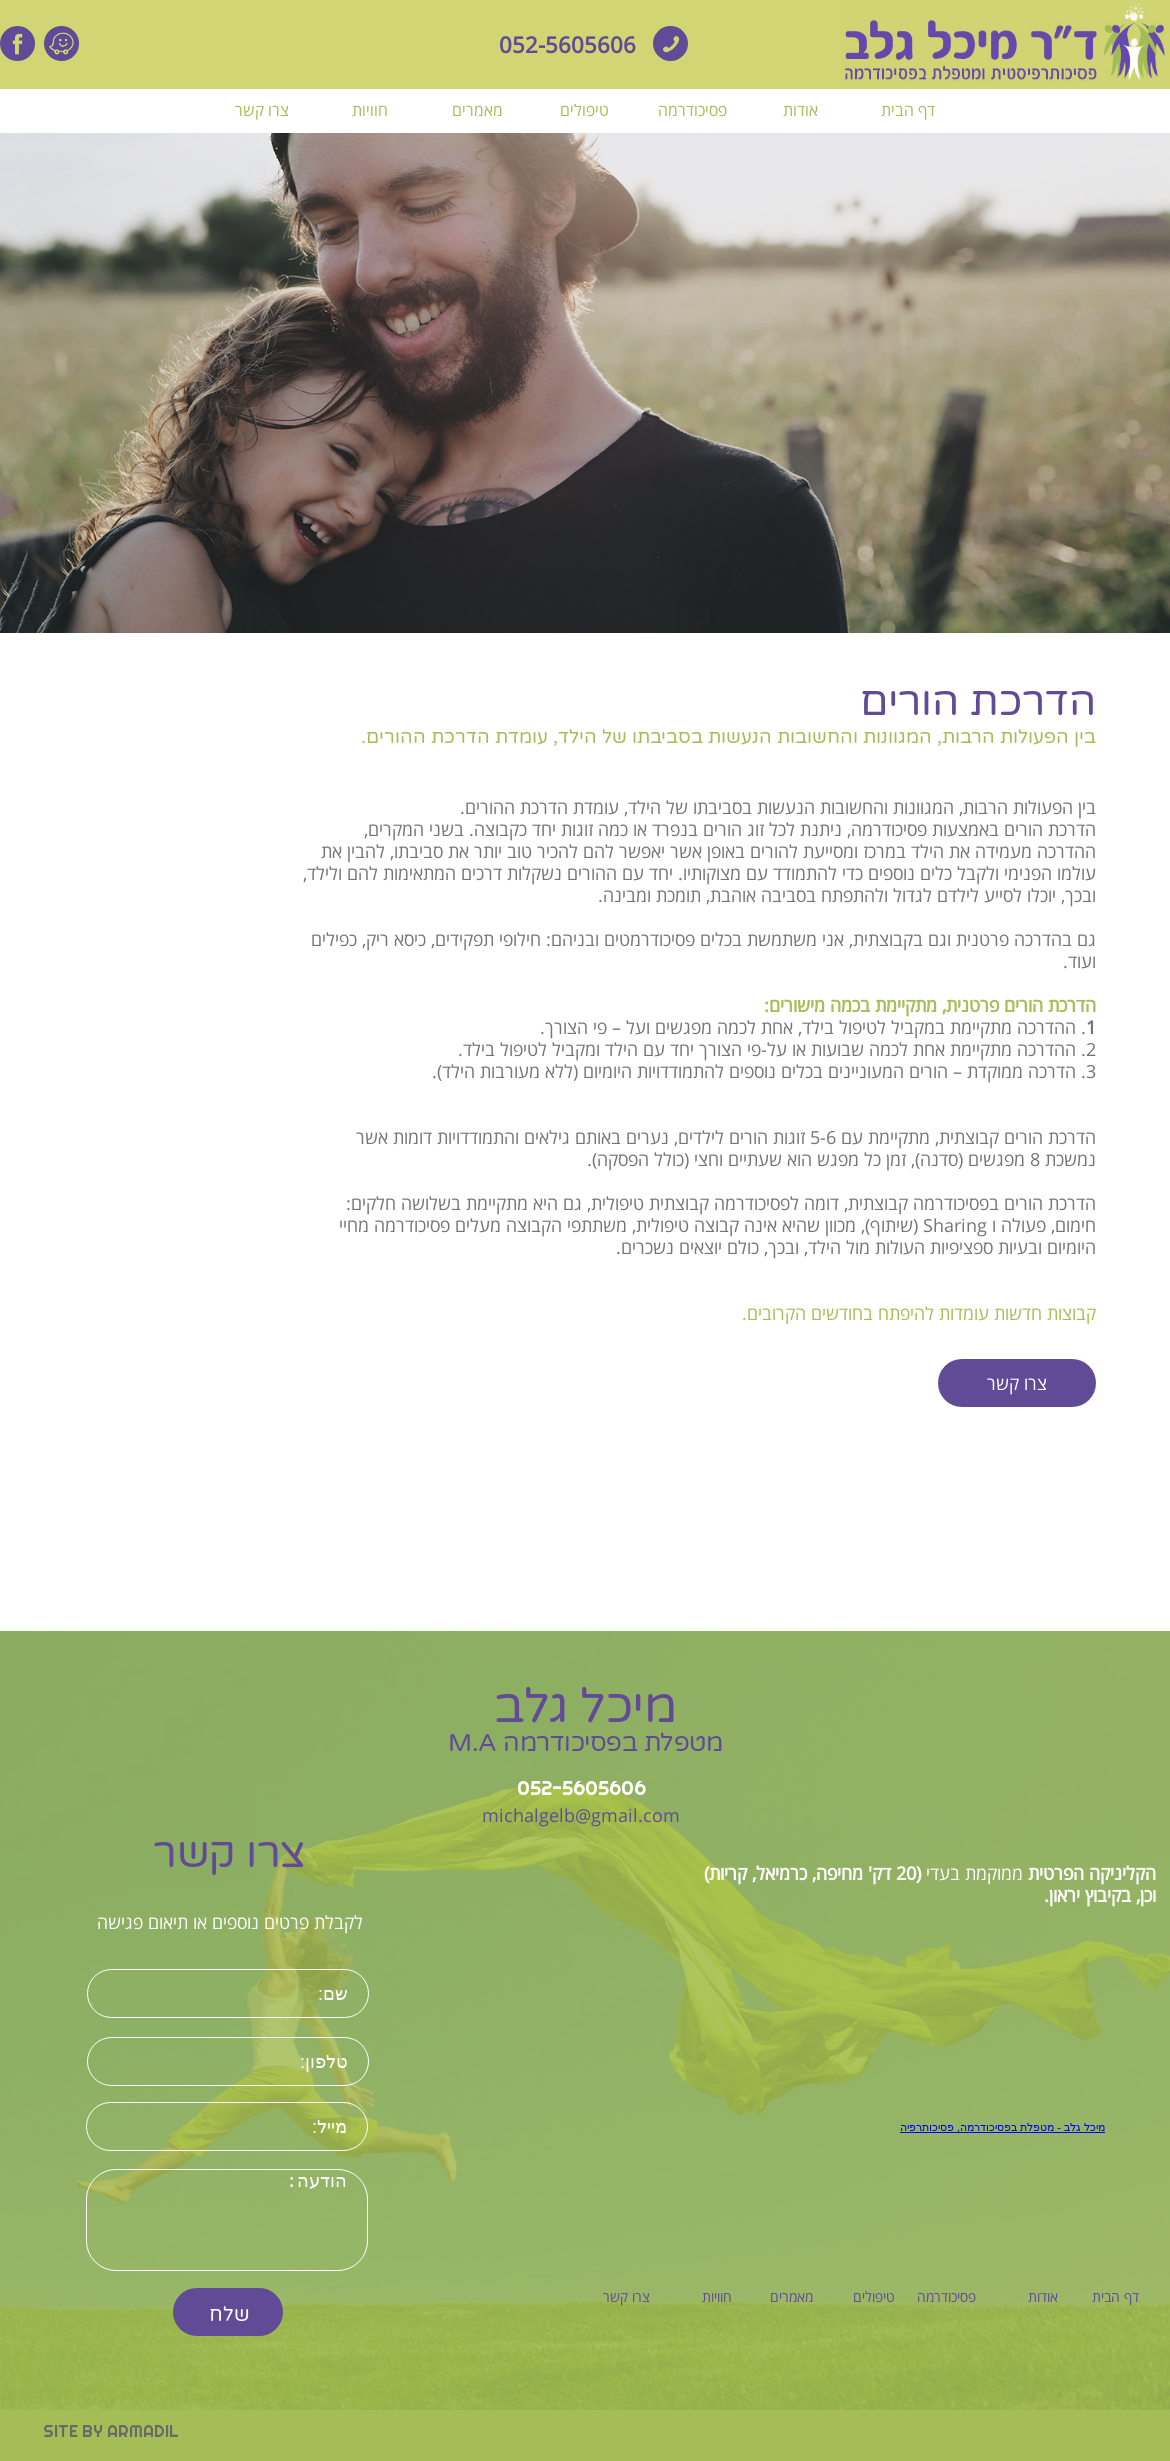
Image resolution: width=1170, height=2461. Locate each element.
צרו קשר (1017, 1383)
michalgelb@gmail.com (581, 1815)
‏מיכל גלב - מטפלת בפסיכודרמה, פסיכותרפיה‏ (1002, 2127)
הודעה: (227, 2220)
